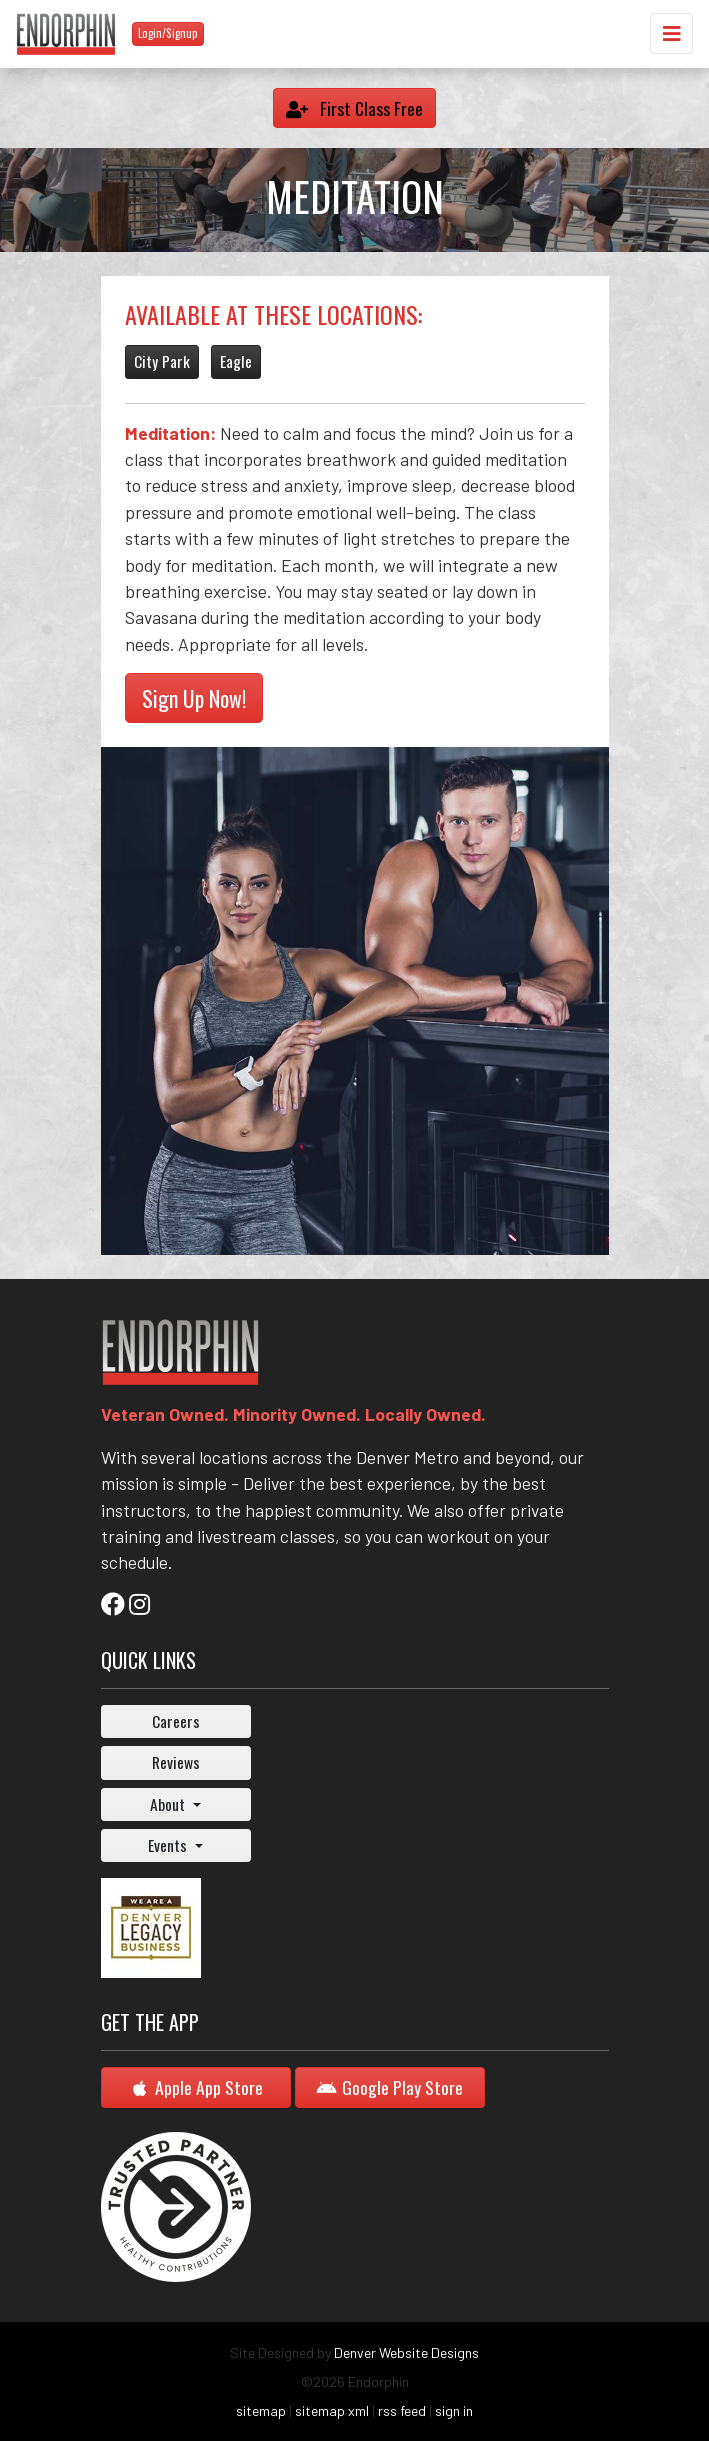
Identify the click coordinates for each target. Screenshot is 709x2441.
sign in (454, 2410)
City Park (162, 361)
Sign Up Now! (194, 698)
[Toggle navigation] (671, 33)
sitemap (261, 2410)
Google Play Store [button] (389, 2087)
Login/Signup (168, 33)
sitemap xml (332, 2410)
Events (169, 1845)
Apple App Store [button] (196, 2087)
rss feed (402, 2410)
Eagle (236, 361)
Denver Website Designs (406, 2352)
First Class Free (354, 108)
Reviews (176, 1762)
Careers (176, 1721)
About (169, 1804)
